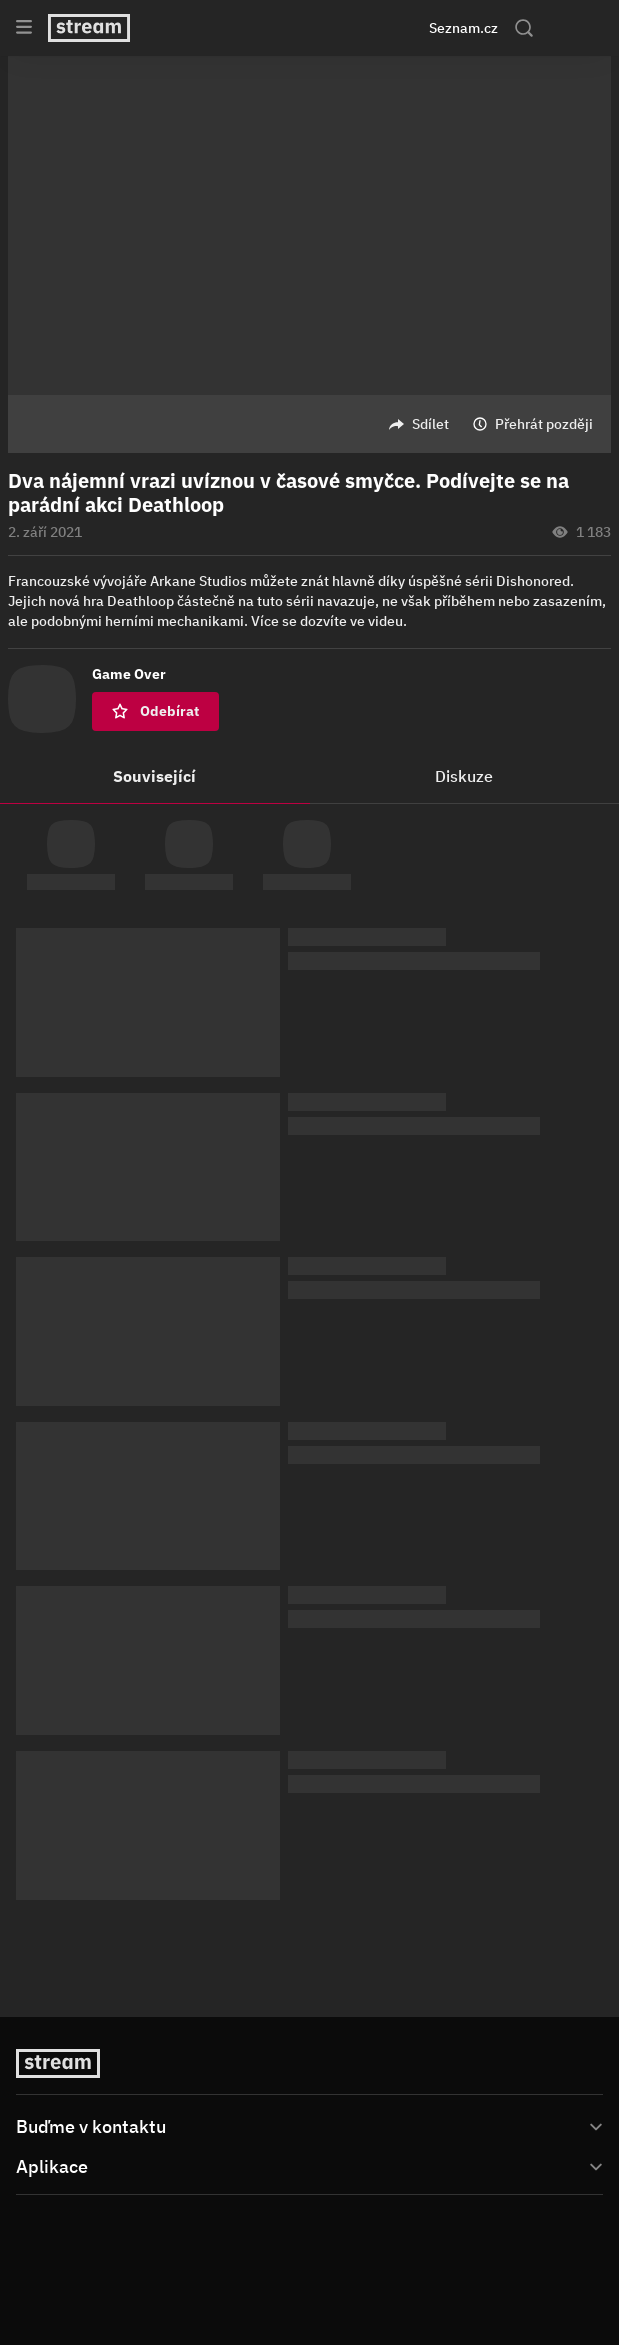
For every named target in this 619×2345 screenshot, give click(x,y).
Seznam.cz (463, 28)
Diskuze (464, 776)
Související (154, 776)
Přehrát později (544, 424)
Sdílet (430, 424)
